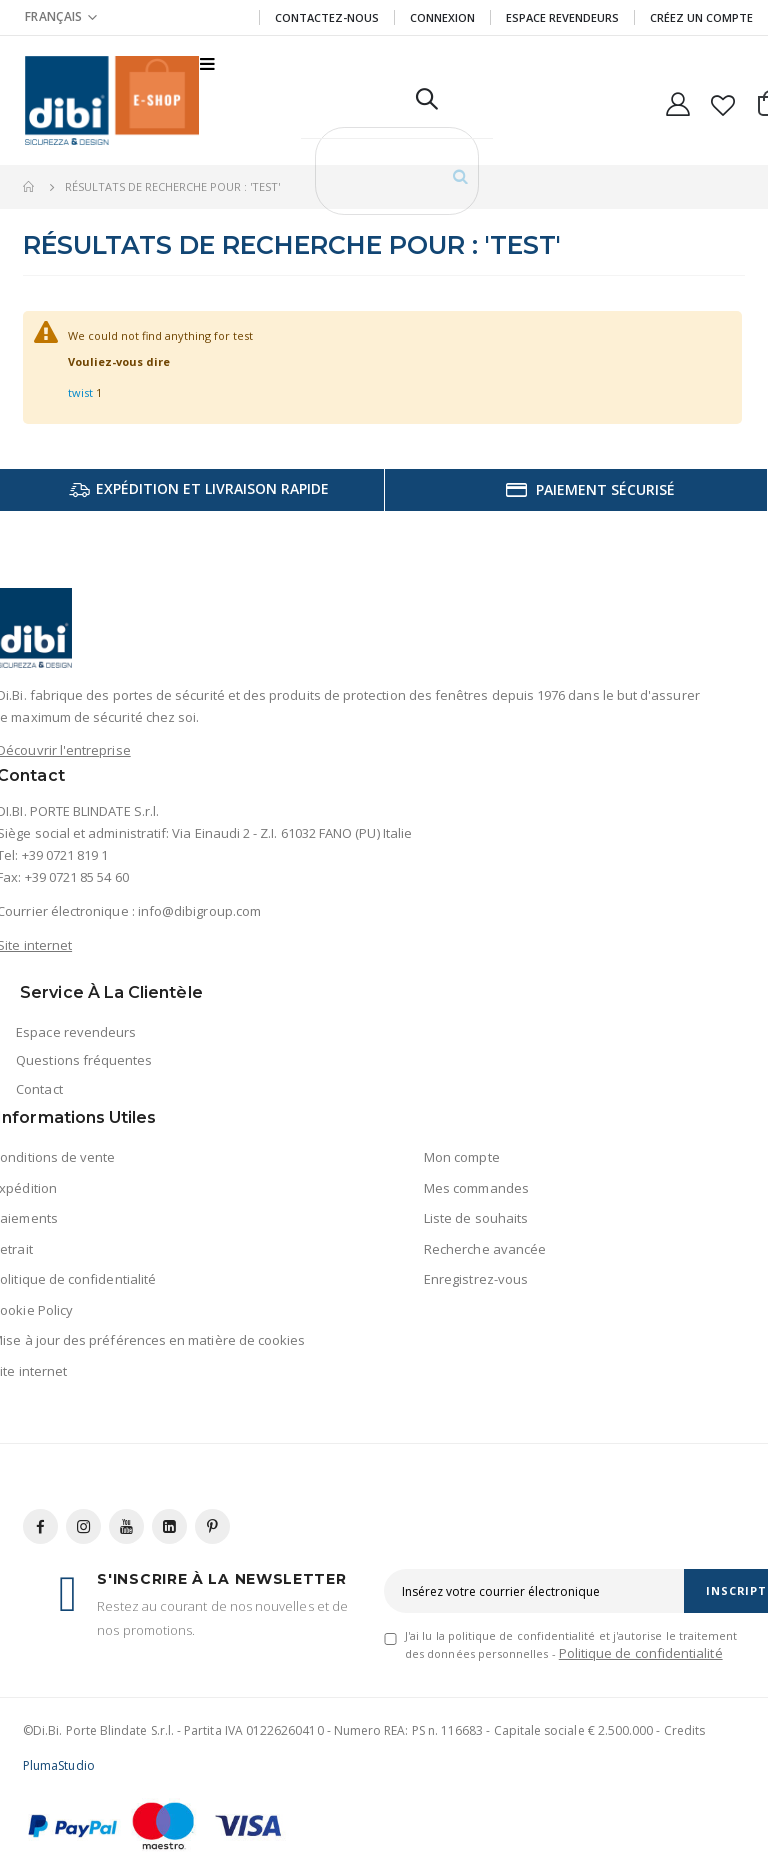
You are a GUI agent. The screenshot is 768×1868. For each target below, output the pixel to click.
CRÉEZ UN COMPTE (701, 17)
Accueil (30, 187)
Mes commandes (476, 1188)
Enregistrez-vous (476, 1279)
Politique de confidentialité (641, 1653)
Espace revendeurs (562, 17)
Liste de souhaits (476, 1218)
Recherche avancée (485, 1249)
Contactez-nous (327, 17)
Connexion (442, 17)
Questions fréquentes (84, 1060)
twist (80, 392)
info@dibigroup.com (199, 911)
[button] (723, 101)
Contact (39, 1089)
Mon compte (462, 1157)
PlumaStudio (59, 1765)
